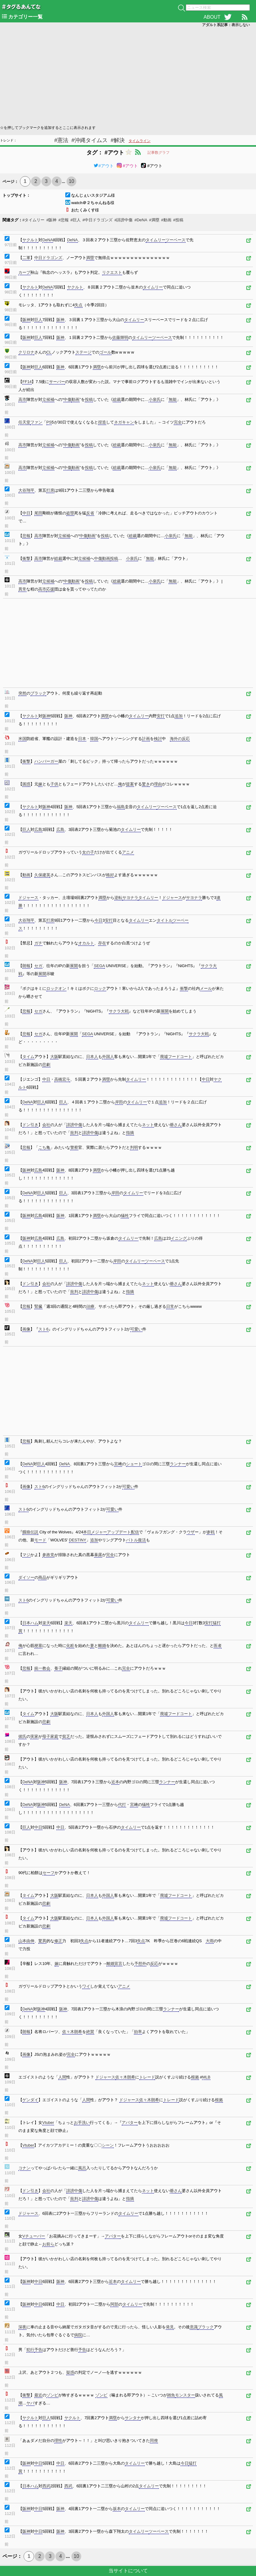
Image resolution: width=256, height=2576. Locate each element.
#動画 (166, 220)
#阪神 (51, 220)
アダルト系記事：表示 (226, 25)
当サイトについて (128, 2570)
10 (71, 181)
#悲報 (63, 220)
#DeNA (140, 220)
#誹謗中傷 (123, 220)
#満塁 (154, 220)
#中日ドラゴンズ (97, 220)
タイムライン (139, 141)
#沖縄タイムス (89, 140)
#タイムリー (33, 220)
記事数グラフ (158, 152)
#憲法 (61, 140)
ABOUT (212, 17)
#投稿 (178, 220)
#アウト (104, 165)
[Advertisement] (128, 75)
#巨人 (76, 220)
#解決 (118, 140)
